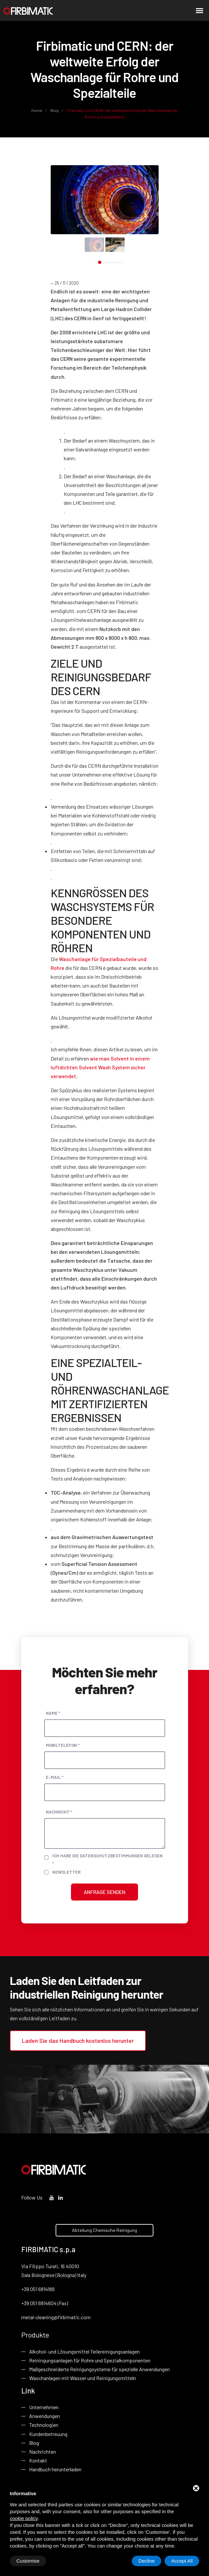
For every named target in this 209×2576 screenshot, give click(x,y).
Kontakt (38, 2460)
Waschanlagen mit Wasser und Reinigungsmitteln (82, 2378)
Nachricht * (59, 1811)
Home (37, 110)
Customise (28, 2561)
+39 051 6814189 (38, 2289)
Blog (54, 110)
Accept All (182, 2561)
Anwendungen (44, 2416)
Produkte (35, 2334)
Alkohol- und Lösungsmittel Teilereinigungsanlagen (84, 2351)
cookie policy (24, 2518)
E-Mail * (54, 1777)
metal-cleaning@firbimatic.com (56, 2317)
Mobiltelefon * (62, 1745)
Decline (146, 2561)
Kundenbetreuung (48, 2434)
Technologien (43, 2425)
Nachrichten (42, 2451)
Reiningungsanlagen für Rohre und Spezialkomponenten (89, 2360)
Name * (53, 1713)
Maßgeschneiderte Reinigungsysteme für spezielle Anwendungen (99, 2369)
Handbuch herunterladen (55, 2469)
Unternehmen (44, 2407)
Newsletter (66, 1872)
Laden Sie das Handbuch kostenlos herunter (78, 2040)
